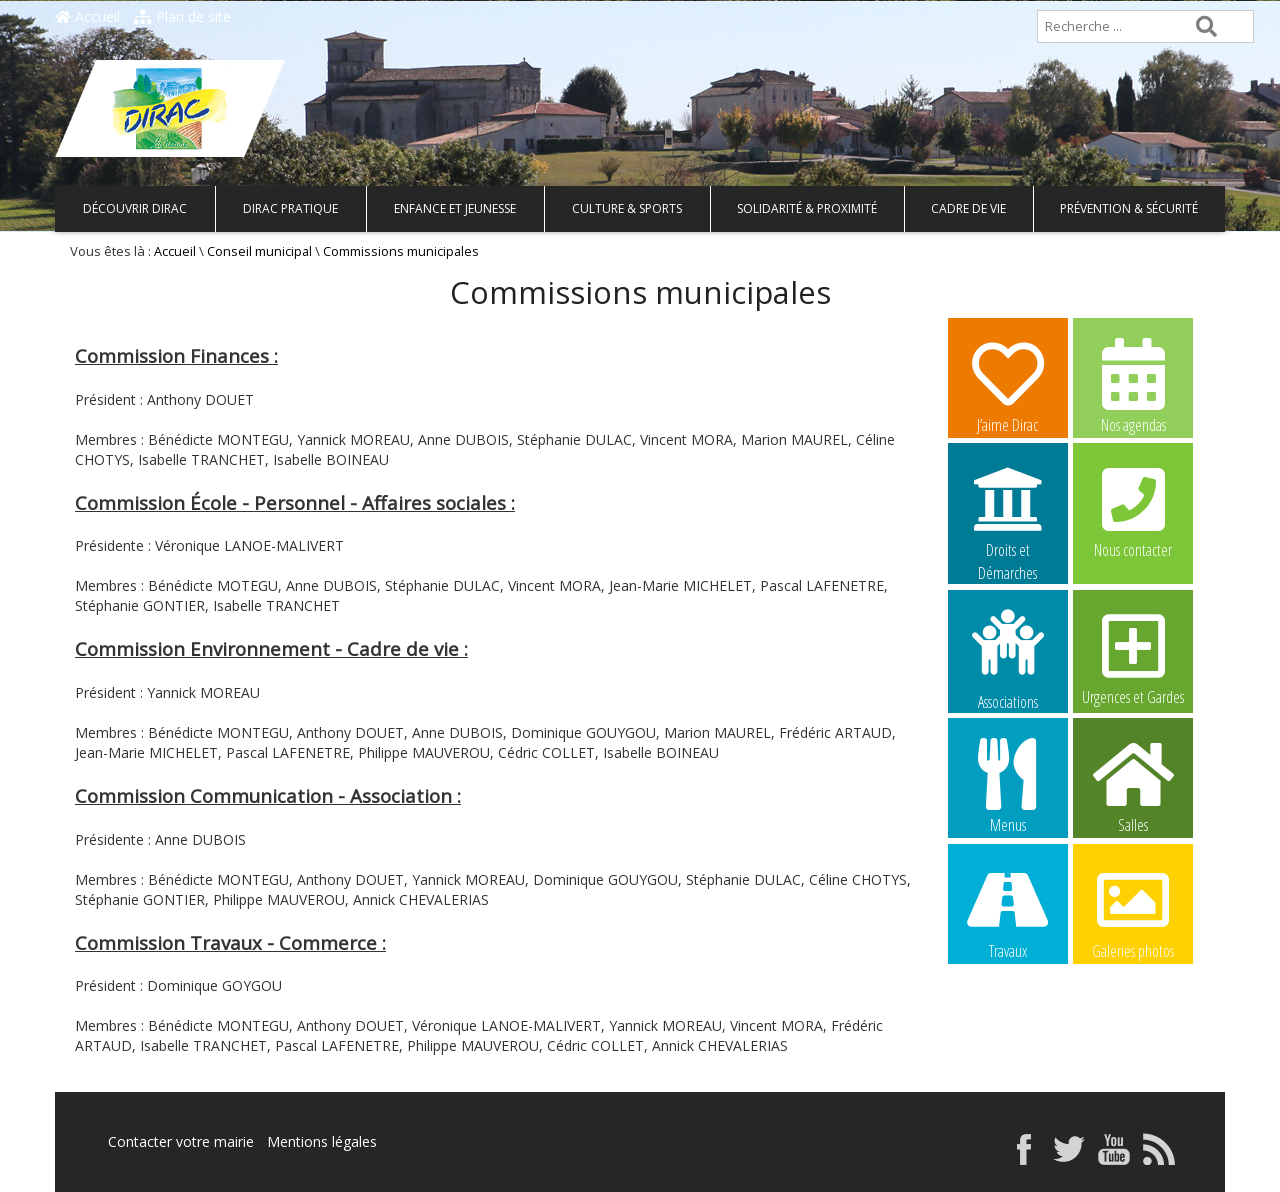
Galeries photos (1133, 911)
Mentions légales (322, 1141)
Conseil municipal (259, 251)
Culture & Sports (627, 208)
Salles (1133, 785)
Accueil (87, 16)
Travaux (1008, 911)
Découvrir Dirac (135, 208)
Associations (1008, 658)
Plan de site (182, 16)
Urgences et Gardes (1133, 657)
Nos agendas (1133, 385)
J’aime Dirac (1008, 385)
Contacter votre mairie (181, 1141)
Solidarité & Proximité (807, 208)
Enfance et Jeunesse (455, 208)
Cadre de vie (968, 208)
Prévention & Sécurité (1129, 208)
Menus (1008, 785)
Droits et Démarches (1008, 511)
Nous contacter (1133, 510)
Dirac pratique (290, 208)
